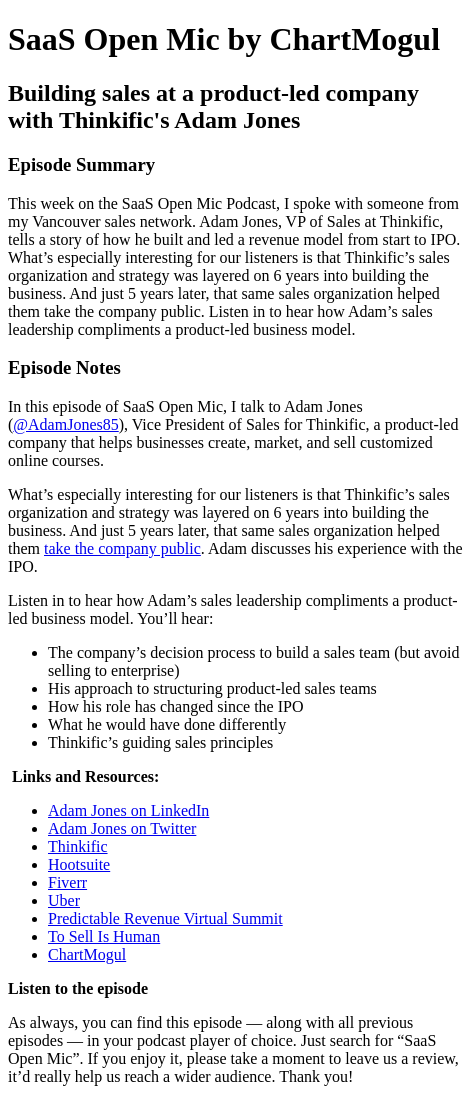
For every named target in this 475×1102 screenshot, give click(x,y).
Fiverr (67, 882)
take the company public (122, 548)
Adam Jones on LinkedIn (128, 810)
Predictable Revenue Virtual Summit (165, 918)
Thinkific (78, 846)
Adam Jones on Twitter (122, 828)
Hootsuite (79, 864)
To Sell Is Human (104, 936)
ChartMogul (87, 954)
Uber (64, 900)
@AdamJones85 (65, 424)
